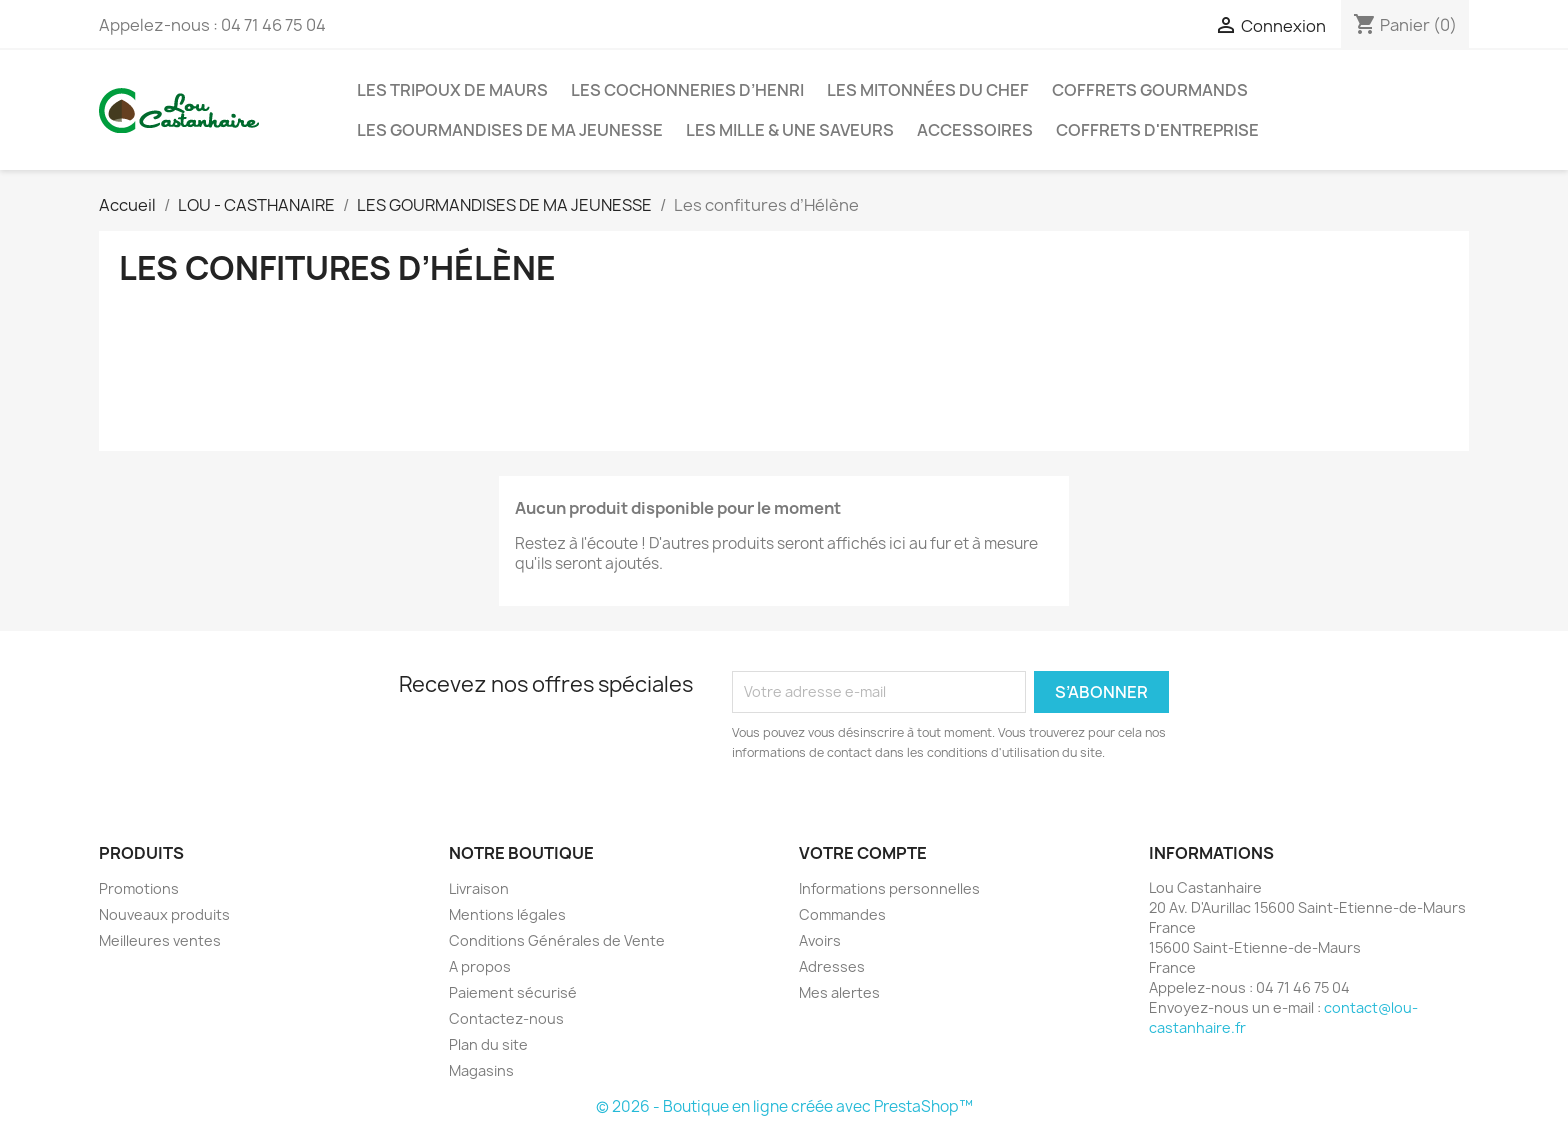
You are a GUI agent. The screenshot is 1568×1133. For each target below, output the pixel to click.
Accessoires (975, 130)
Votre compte (863, 853)
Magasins (481, 1070)
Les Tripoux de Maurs (452, 90)
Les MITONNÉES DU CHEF (928, 90)
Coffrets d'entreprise (1157, 130)
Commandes (842, 914)
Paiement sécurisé (513, 992)
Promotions (139, 888)
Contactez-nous (506, 1018)
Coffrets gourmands (1150, 90)
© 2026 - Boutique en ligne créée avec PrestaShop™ (784, 1106)
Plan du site (488, 1044)
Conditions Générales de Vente (557, 940)
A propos (480, 966)
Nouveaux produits (164, 914)
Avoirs (820, 940)
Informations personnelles (889, 888)
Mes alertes (839, 992)
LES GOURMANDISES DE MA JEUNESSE (510, 130)
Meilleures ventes (160, 940)
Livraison (479, 888)
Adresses (832, 966)
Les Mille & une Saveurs (790, 130)
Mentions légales (507, 914)
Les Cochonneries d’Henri (687, 90)
